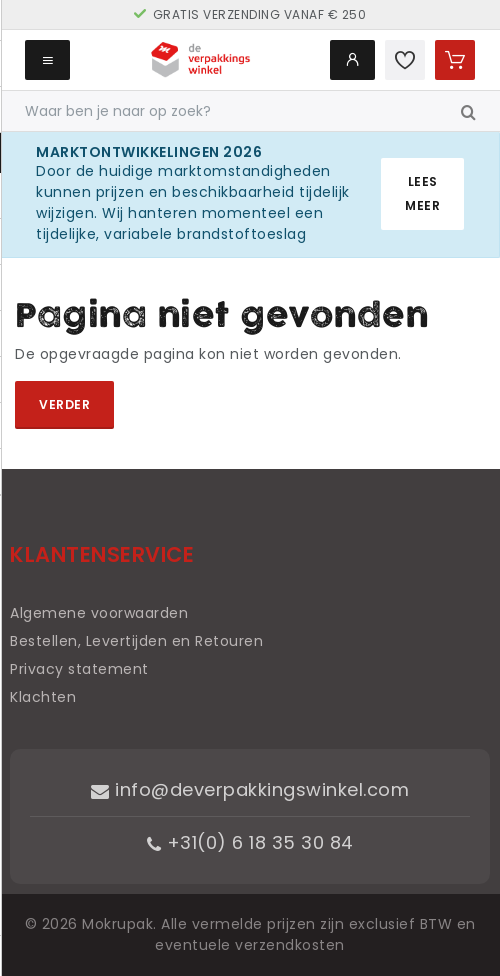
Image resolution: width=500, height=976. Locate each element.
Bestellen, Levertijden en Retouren (136, 641)
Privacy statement (79, 669)
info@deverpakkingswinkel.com (250, 789)
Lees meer (422, 193)
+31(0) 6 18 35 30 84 (250, 842)
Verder (64, 404)
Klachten (43, 697)
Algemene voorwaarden (99, 613)
